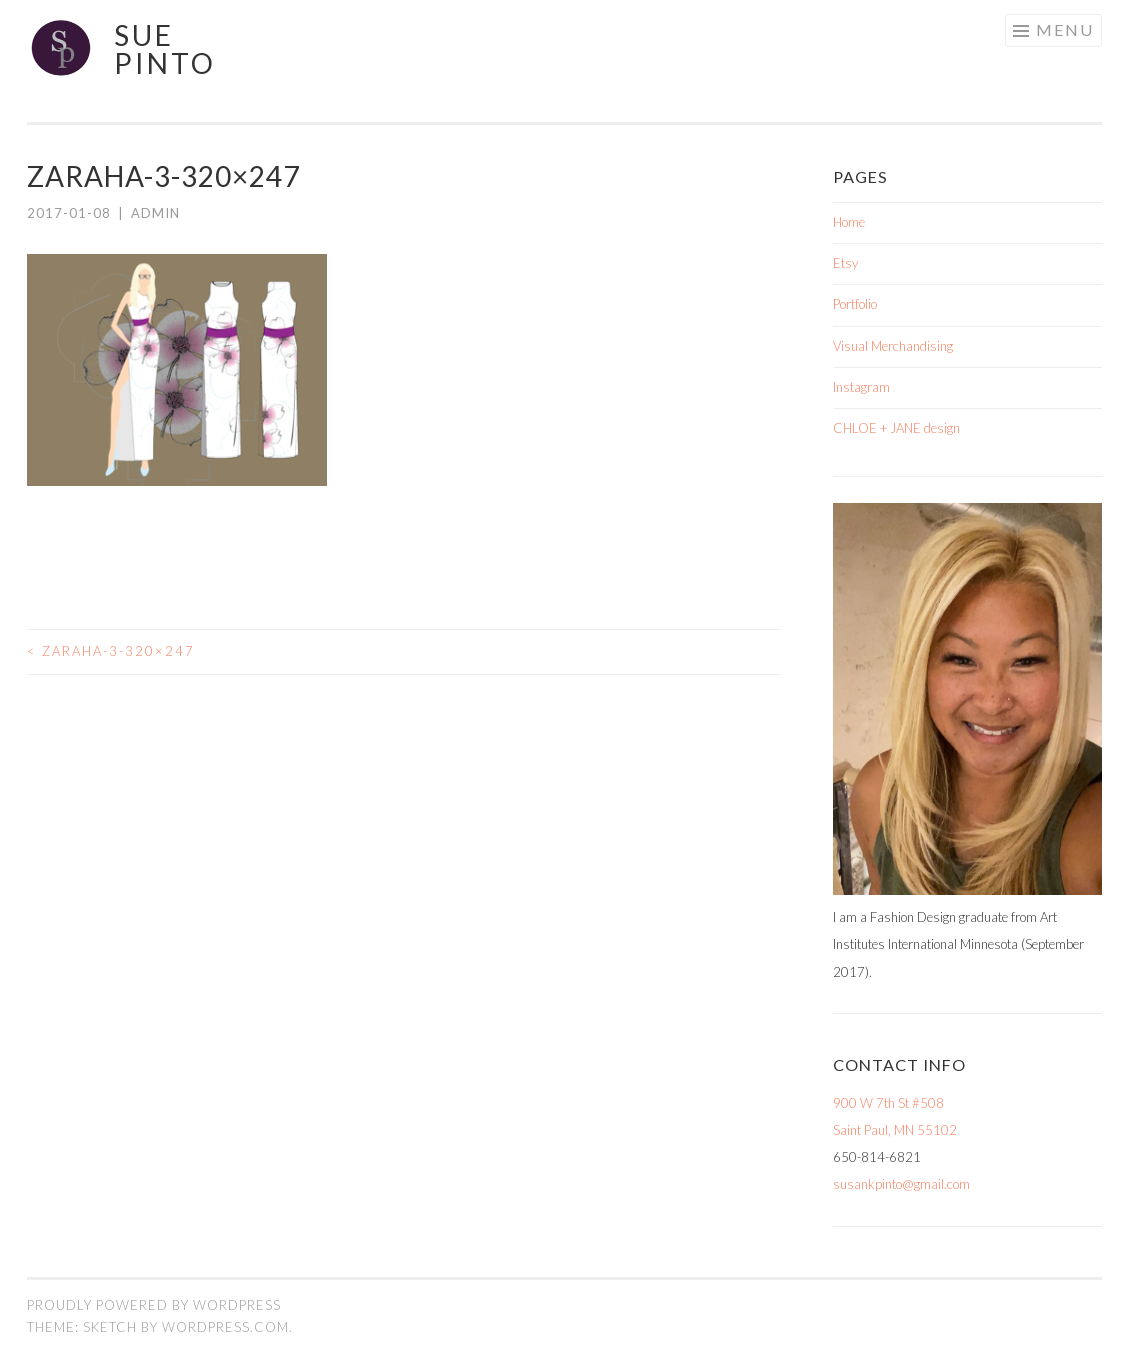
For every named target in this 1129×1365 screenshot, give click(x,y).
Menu (1065, 29)
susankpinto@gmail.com (901, 1184)
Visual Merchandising (893, 346)
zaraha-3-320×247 (111, 651)
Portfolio (855, 304)
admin (155, 213)
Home (849, 222)
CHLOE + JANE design (896, 428)
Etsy (845, 263)
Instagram (861, 387)
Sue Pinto (165, 49)
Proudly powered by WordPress (154, 1305)
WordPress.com (225, 1327)
